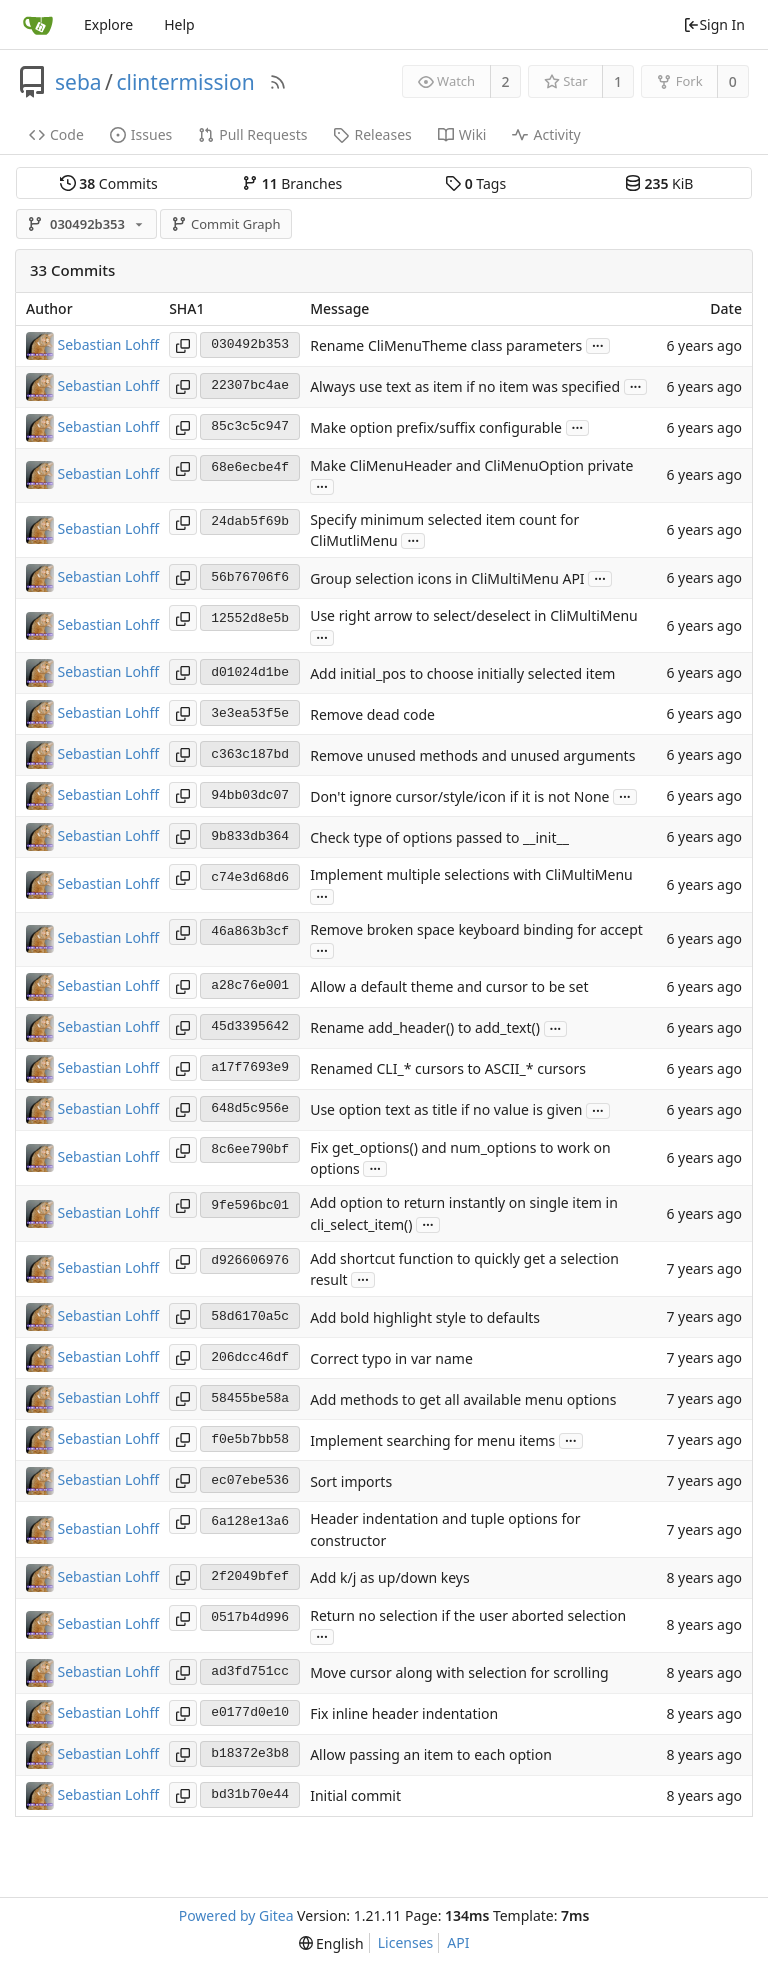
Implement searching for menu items (432, 1440)
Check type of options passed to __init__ (439, 837)
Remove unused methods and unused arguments (472, 755)
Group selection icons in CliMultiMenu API (447, 578)
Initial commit (355, 1796)
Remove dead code (372, 714)
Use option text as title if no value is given (446, 1110)
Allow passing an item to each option (431, 1755)
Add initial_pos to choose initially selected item (462, 673)
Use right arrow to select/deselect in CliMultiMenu (474, 615)
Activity (546, 134)
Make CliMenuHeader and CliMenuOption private (471, 465)
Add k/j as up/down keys (389, 1577)
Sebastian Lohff (109, 343)
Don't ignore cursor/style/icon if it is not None (459, 796)
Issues (141, 134)
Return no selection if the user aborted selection (468, 1615)
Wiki (462, 134)
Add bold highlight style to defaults (425, 1317)
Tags (475, 183)
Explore (108, 24)
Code (56, 134)
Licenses (406, 1942)
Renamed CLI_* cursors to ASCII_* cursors (448, 1069)
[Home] (38, 25)
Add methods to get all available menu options (463, 1399)
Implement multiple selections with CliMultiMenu (471, 875)
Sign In (714, 24)
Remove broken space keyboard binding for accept (476, 929)
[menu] (331, 1943)
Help (179, 24)
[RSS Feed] (278, 82)
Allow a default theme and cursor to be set (449, 987)
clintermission (185, 82)
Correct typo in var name (391, 1358)
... (598, 344)
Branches (292, 183)
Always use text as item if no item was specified (465, 386)
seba (78, 82)
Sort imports (351, 1481)
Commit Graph (225, 224)
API (458, 1942)
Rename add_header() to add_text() (425, 1028)
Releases (372, 134)
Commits (109, 183)
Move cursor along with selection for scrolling (459, 1673)
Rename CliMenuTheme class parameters (446, 345)
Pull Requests (252, 134)
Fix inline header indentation (404, 1714)
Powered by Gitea (236, 1915)
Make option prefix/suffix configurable (436, 427)
